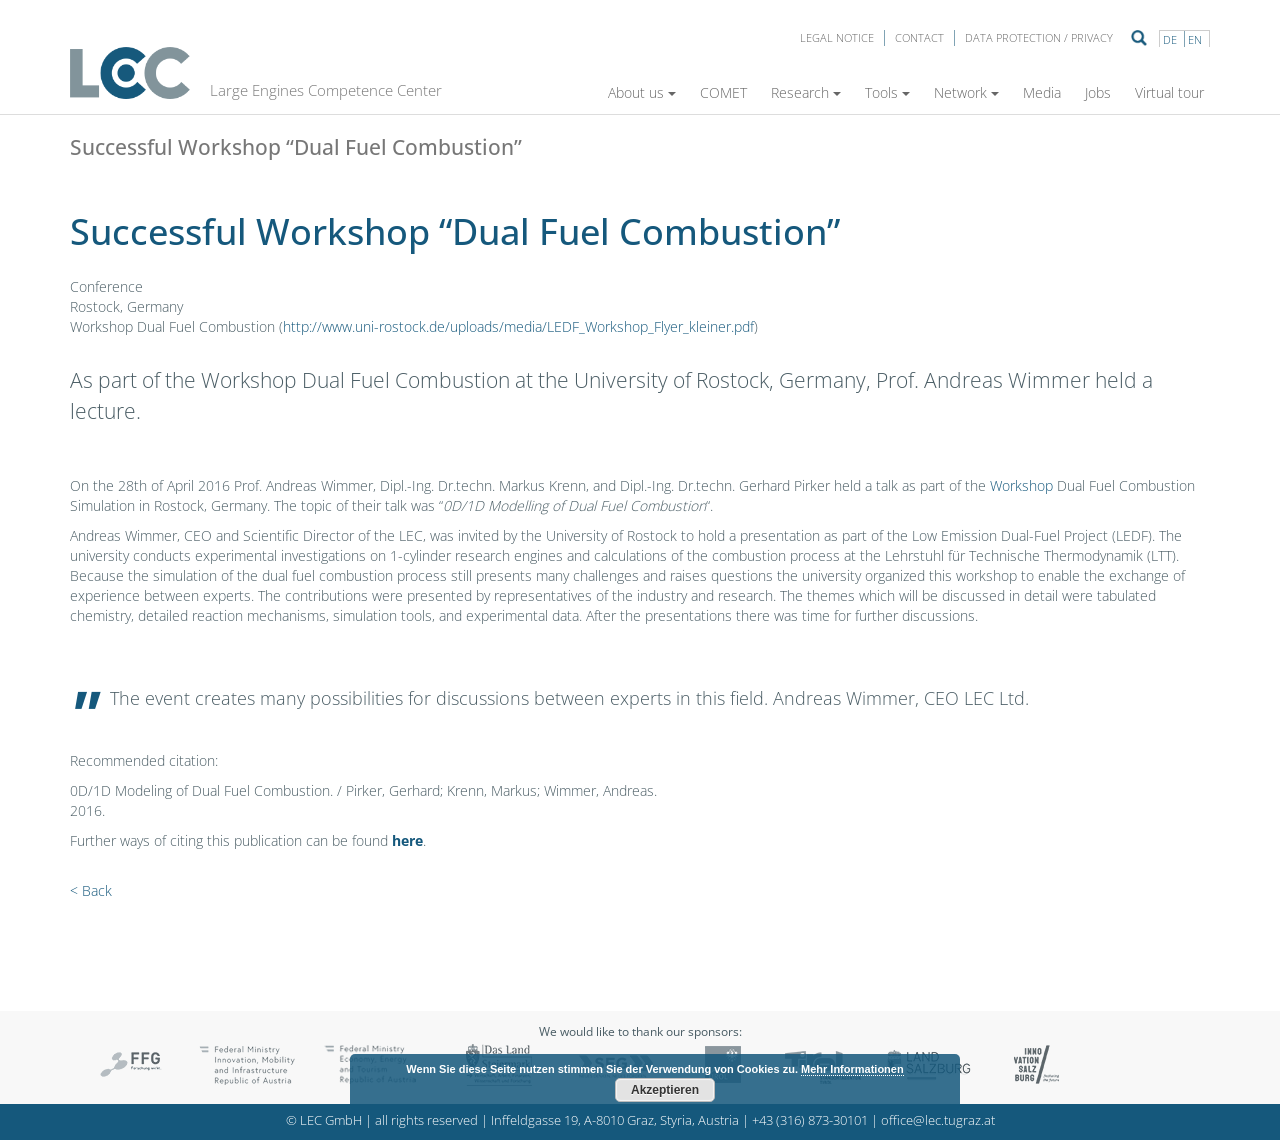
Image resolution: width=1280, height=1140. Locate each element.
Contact (919, 37)
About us (642, 92)
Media (1042, 92)
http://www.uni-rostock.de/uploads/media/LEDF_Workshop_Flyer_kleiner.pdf (518, 326)
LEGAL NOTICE (837, 37)
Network (966, 92)
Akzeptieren (665, 1090)
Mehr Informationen (852, 1069)
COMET (723, 92)
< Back (91, 890)
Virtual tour (1169, 92)
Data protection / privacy (1039, 37)
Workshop (1021, 485)
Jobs (1098, 92)
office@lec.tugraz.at (938, 1120)
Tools (887, 92)
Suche (1139, 38)
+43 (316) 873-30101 (810, 1120)
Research (806, 92)
